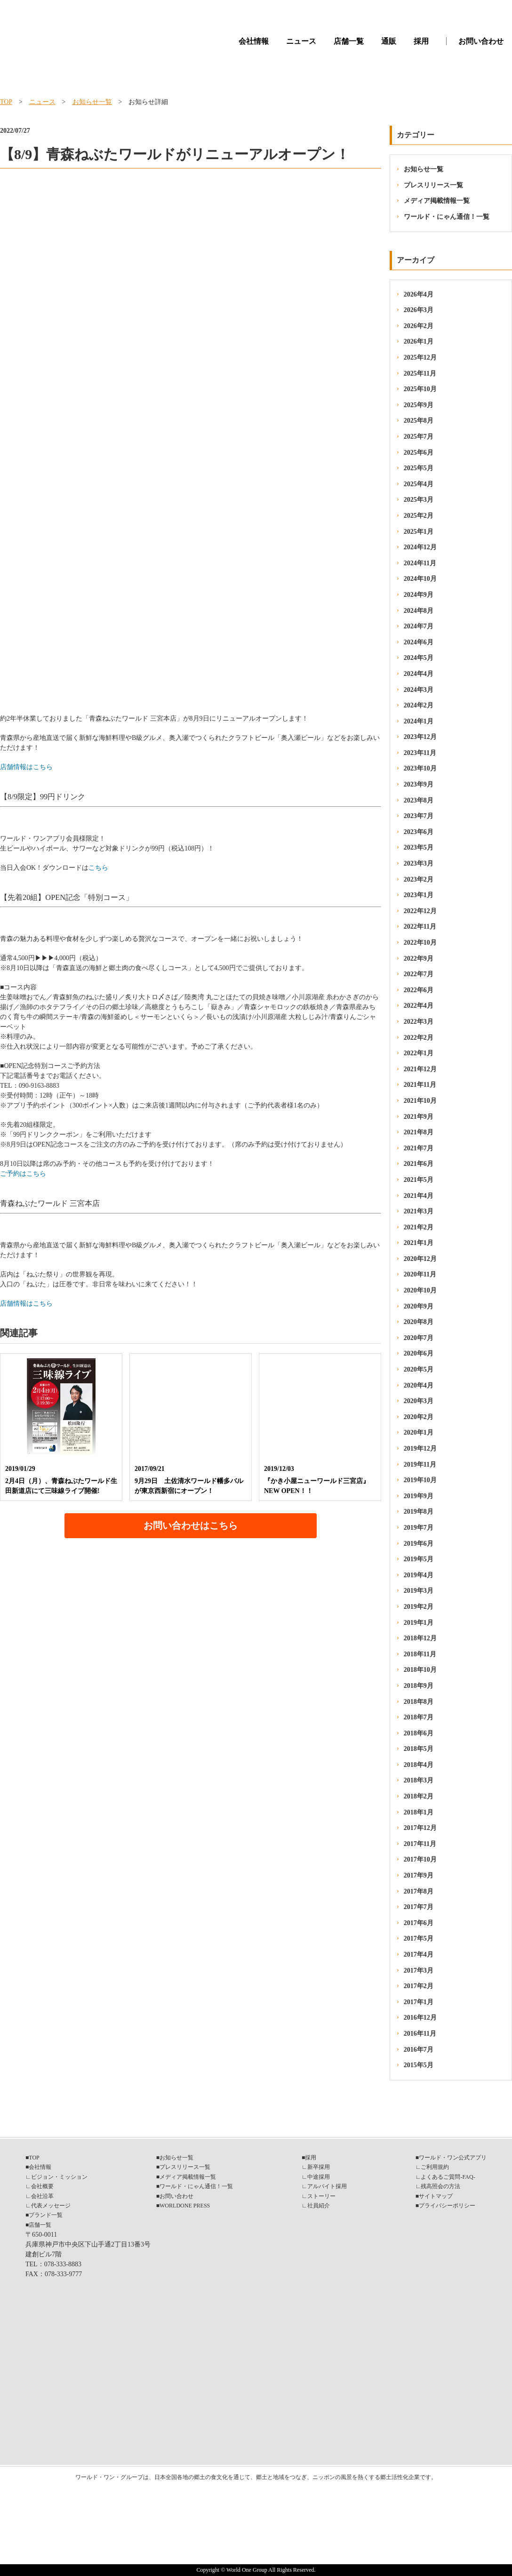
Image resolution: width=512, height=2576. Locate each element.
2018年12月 (420, 1638)
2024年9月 (418, 594)
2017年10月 (420, 1859)
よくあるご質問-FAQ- (448, 2177)
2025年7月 (418, 436)
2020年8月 (418, 1321)
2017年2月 (418, 1986)
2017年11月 (420, 1843)
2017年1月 (418, 2002)
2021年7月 (418, 1148)
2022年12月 (420, 911)
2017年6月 (418, 1922)
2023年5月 (418, 847)
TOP (6, 101)
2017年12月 (420, 1827)
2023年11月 (420, 752)
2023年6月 (418, 831)
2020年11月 (420, 1274)
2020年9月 (418, 1306)
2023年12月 (420, 736)
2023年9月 (418, 784)
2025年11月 (420, 373)
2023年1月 (418, 895)
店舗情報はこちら (26, 766)
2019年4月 (418, 1575)
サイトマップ (436, 2196)
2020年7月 (418, 1337)
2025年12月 (420, 357)
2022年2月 (418, 1037)
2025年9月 (418, 405)
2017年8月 (418, 1891)
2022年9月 (418, 958)
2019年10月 (420, 1480)
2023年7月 (418, 815)
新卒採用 (318, 2167)
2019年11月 (420, 1464)
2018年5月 (418, 1748)
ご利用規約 (435, 2167)
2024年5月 (418, 657)
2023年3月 (418, 863)
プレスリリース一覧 (433, 185)
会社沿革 (42, 2196)
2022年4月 (418, 1005)
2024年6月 (418, 642)
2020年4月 (418, 1385)
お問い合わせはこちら (191, 1525)
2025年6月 (418, 452)
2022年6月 (418, 990)
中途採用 (318, 2177)
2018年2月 (418, 1796)
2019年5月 (418, 1559)
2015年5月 (418, 2065)
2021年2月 (418, 1227)
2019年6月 (418, 1543)
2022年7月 (418, 974)
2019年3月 (418, 1590)
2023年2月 (418, 879)
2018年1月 (418, 1812)
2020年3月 (418, 1400)
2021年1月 (418, 1242)
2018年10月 (420, 1669)
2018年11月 (420, 1654)
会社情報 (254, 41)
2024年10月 (420, 578)
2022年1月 (418, 1053)
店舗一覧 (349, 41)
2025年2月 (418, 515)
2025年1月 (418, 531)
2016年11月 (420, 2033)
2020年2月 (418, 1416)
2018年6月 (418, 1733)
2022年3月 (418, 1021)
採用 (421, 41)
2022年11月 (420, 926)
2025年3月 (418, 499)
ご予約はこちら (23, 1173)
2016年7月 (418, 2049)
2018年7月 (418, 1717)
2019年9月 (418, 1496)
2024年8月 (418, 610)
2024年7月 (418, 626)
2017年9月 (418, 1875)
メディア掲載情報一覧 (437, 200)
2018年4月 (418, 1764)
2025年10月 (420, 389)
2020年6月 (418, 1353)
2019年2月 (418, 1606)
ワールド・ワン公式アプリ (453, 2157)
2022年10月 (420, 942)
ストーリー (321, 2196)
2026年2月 (418, 325)
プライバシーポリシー (447, 2205)
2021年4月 (418, 1195)
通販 (388, 41)
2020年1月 (418, 1432)
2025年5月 (418, 468)
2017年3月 (418, 1970)
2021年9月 (418, 1116)
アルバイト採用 (327, 2186)
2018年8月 (418, 1701)
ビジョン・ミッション (59, 2177)
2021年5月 (418, 1179)
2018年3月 (418, 1780)
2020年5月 (418, 1369)
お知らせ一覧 (92, 101)
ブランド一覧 (46, 2215)
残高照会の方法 (440, 2186)
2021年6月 (418, 1163)
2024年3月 (418, 689)
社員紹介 (318, 2205)
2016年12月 (420, 2017)
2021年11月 (420, 1084)
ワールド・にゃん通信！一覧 (446, 216)
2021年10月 (420, 1100)
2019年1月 (418, 1622)
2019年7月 (418, 1527)
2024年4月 (418, 673)
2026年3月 (418, 309)
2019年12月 (420, 1448)
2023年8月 (418, 800)
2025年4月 (418, 484)
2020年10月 (420, 1290)
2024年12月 (420, 547)
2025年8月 (418, 420)
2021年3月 (418, 1211)
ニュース (301, 41)
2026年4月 (418, 294)
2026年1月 (418, 341)
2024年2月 (418, 705)
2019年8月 (418, 1511)
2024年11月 (420, 563)
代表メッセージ (51, 2205)
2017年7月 (418, 1906)
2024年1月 (418, 721)
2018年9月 (418, 1685)
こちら (98, 867)
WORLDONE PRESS (185, 2205)
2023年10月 (420, 768)
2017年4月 (418, 1954)
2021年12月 (420, 1069)
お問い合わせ (481, 41)
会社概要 (42, 2186)
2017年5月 (418, 1938)
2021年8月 (418, 1132)
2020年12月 (420, 1258)
